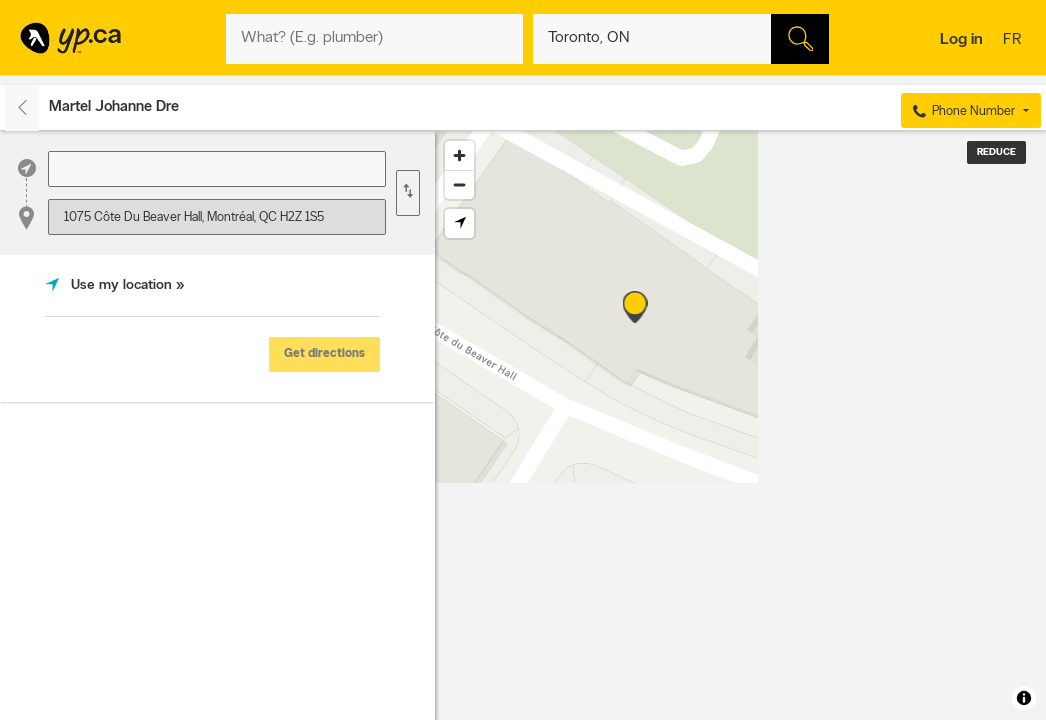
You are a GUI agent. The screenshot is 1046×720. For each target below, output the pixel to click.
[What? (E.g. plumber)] (374, 39)
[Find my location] (459, 223)
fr (1014, 41)
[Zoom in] (459, 155)
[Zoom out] (459, 184)
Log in (961, 40)
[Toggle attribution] (1024, 698)
